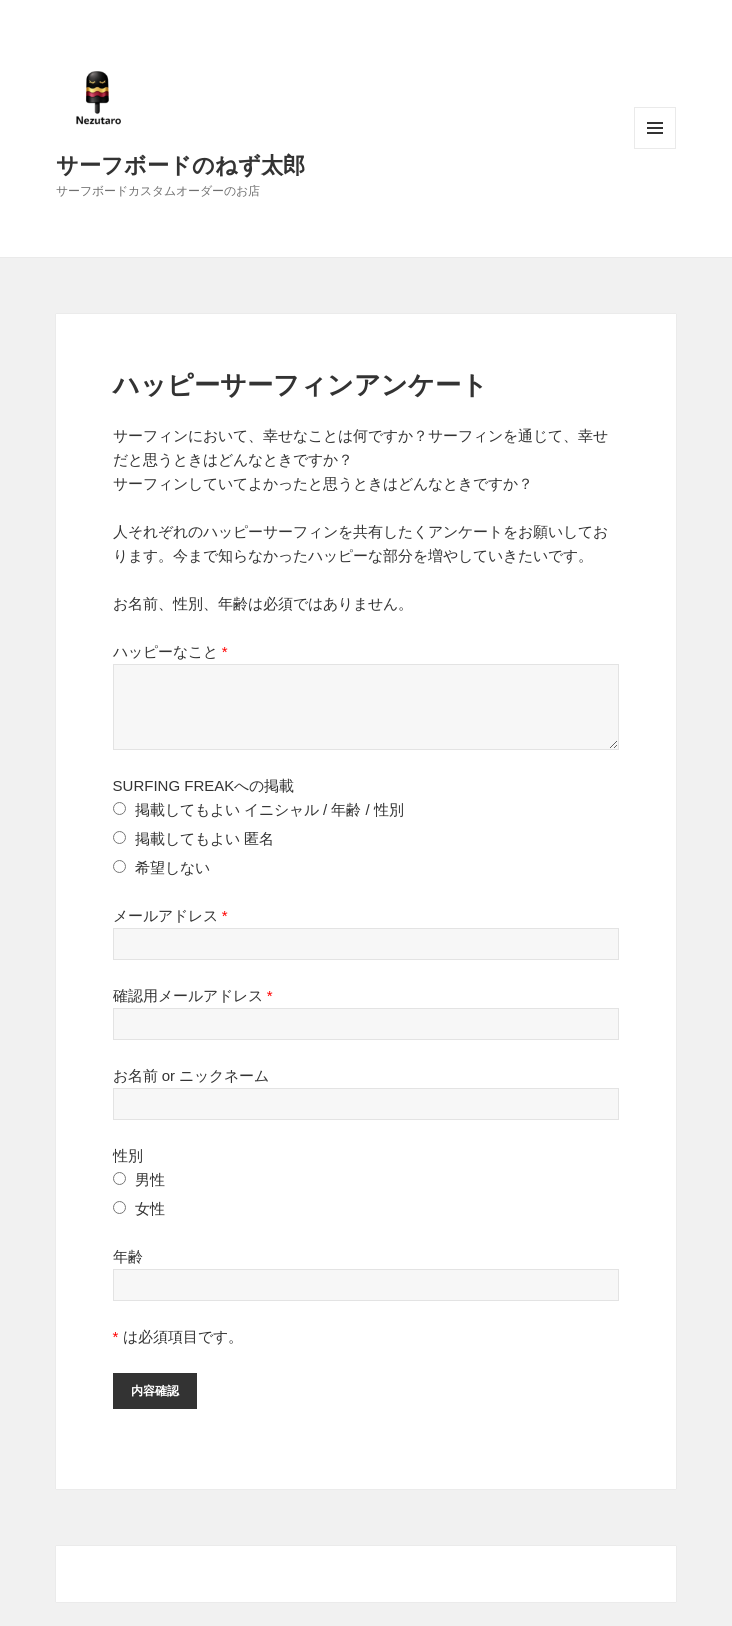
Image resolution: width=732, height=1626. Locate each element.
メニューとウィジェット (655, 128)
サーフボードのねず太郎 (180, 164)
